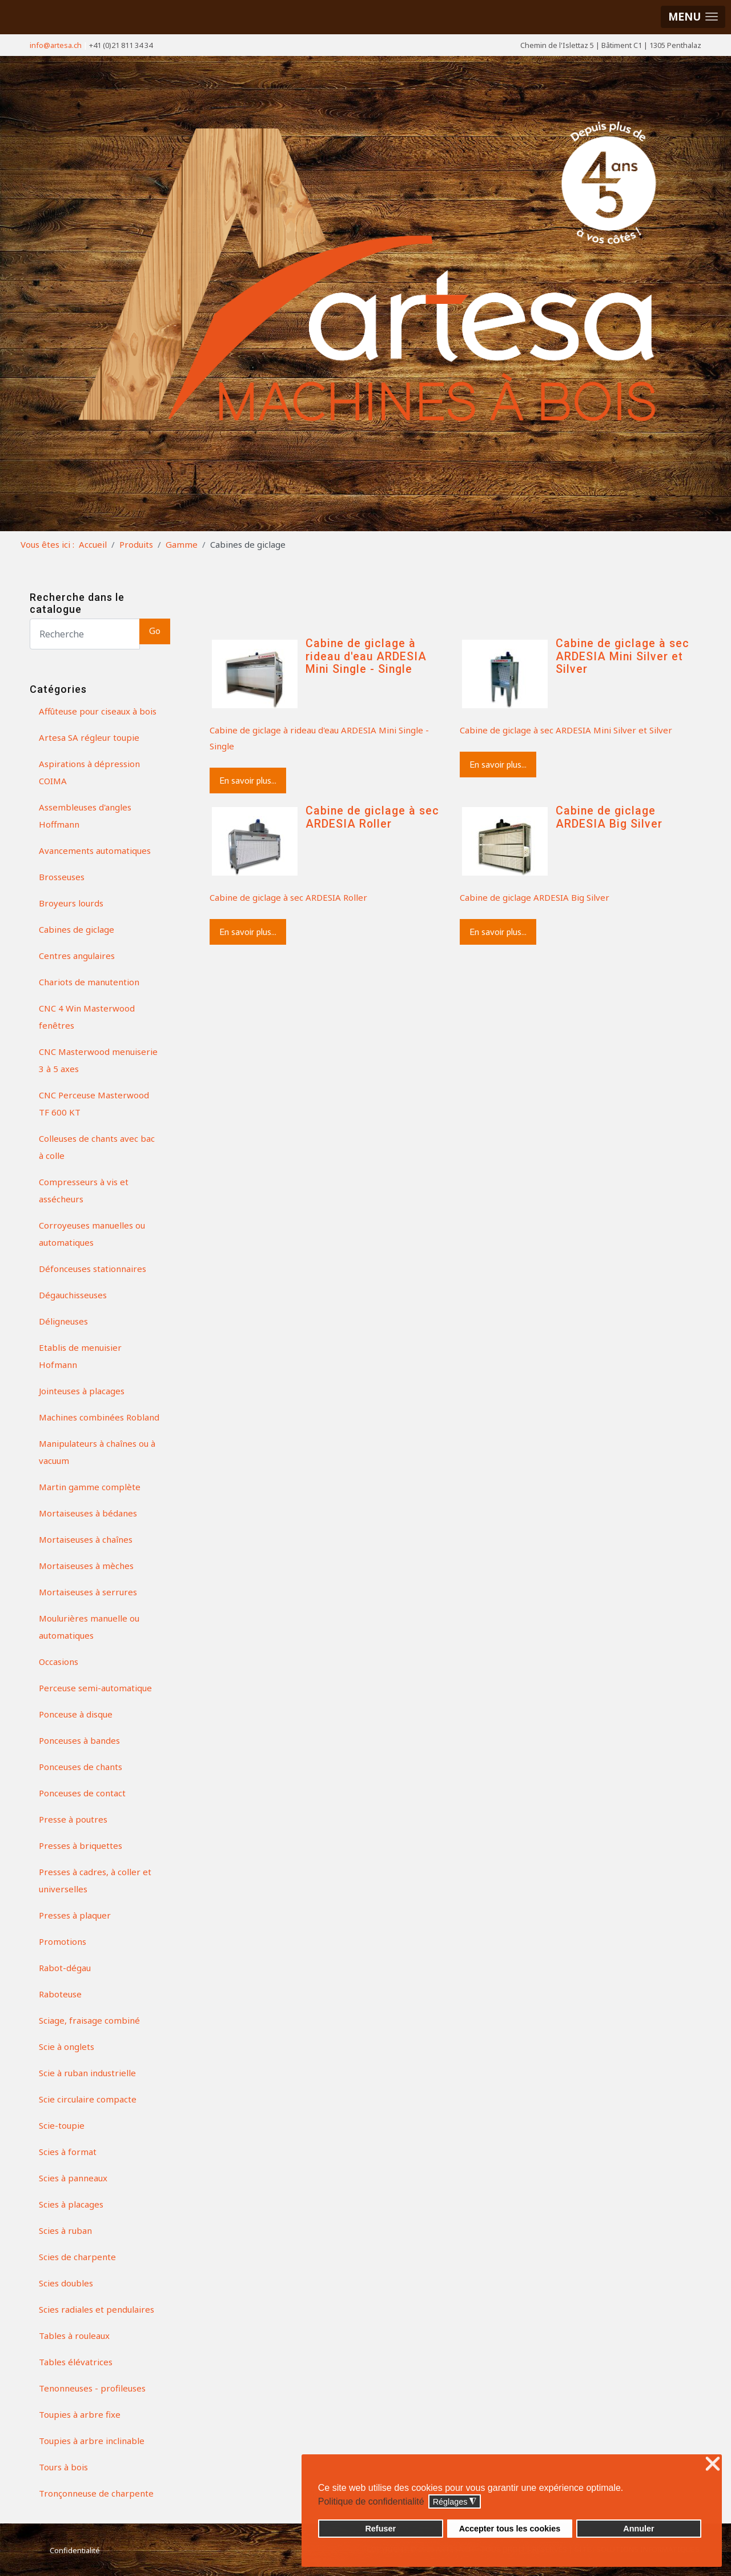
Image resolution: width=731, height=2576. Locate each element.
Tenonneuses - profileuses (92, 2388)
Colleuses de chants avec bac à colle (97, 1147)
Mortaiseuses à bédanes (88, 1513)
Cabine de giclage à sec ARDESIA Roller (372, 817)
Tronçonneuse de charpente (96, 2493)
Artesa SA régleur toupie (89, 737)
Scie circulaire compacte (87, 2099)
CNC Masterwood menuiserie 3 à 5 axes (98, 1060)
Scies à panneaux (73, 2178)
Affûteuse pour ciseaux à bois (97, 711)
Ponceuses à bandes (79, 1740)
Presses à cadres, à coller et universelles (95, 1880)
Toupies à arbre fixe (80, 2414)
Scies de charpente (77, 2256)
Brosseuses (62, 876)
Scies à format (68, 2151)
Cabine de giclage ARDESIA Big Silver (609, 817)
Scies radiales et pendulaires (96, 2309)
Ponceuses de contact (82, 1793)
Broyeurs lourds (71, 903)
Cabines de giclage (76, 929)
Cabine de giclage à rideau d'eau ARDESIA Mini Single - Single (366, 656)
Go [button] (154, 630)
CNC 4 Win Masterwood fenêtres (87, 1016)
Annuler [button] (638, 2528)
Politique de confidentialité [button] (371, 2501)
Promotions (62, 1941)
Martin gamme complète (89, 1486)
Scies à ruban (65, 2230)
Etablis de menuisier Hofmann (80, 1356)
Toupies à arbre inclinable (91, 2440)
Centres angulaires (77, 955)
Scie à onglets (66, 2046)
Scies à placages (71, 2204)
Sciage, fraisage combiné (89, 2020)
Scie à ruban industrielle (87, 2073)
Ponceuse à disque (76, 1714)
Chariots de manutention (89, 982)
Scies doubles (66, 2283)
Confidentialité (75, 2550)
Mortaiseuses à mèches (86, 1565)
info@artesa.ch (56, 45)
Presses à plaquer (75, 1915)
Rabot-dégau (65, 1967)
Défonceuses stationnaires (92, 1268)
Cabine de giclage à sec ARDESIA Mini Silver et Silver (622, 656)
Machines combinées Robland (99, 1417)
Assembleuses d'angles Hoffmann (85, 815)
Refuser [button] (380, 2528)
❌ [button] (713, 2464)
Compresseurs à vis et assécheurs (83, 1190)
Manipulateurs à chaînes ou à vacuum (97, 1452)
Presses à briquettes (80, 1845)
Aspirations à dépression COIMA (89, 772)
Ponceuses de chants (80, 1766)
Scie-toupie (62, 2125)
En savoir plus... (247, 780)
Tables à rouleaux (74, 2335)
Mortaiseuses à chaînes (85, 1539)
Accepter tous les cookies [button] (510, 2528)
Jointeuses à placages (81, 1391)
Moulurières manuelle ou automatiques (89, 1626)
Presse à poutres (73, 1819)
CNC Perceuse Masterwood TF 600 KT (94, 1103)
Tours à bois (63, 2467)
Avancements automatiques (95, 850)
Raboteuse (60, 1994)
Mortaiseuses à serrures (88, 1592)
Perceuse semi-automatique (95, 1688)
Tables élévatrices (76, 2362)
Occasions (58, 1661)
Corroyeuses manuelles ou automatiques (92, 1233)
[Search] (85, 634)
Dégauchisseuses (73, 1295)
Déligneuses (63, 1321)
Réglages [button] (455, 2502)
